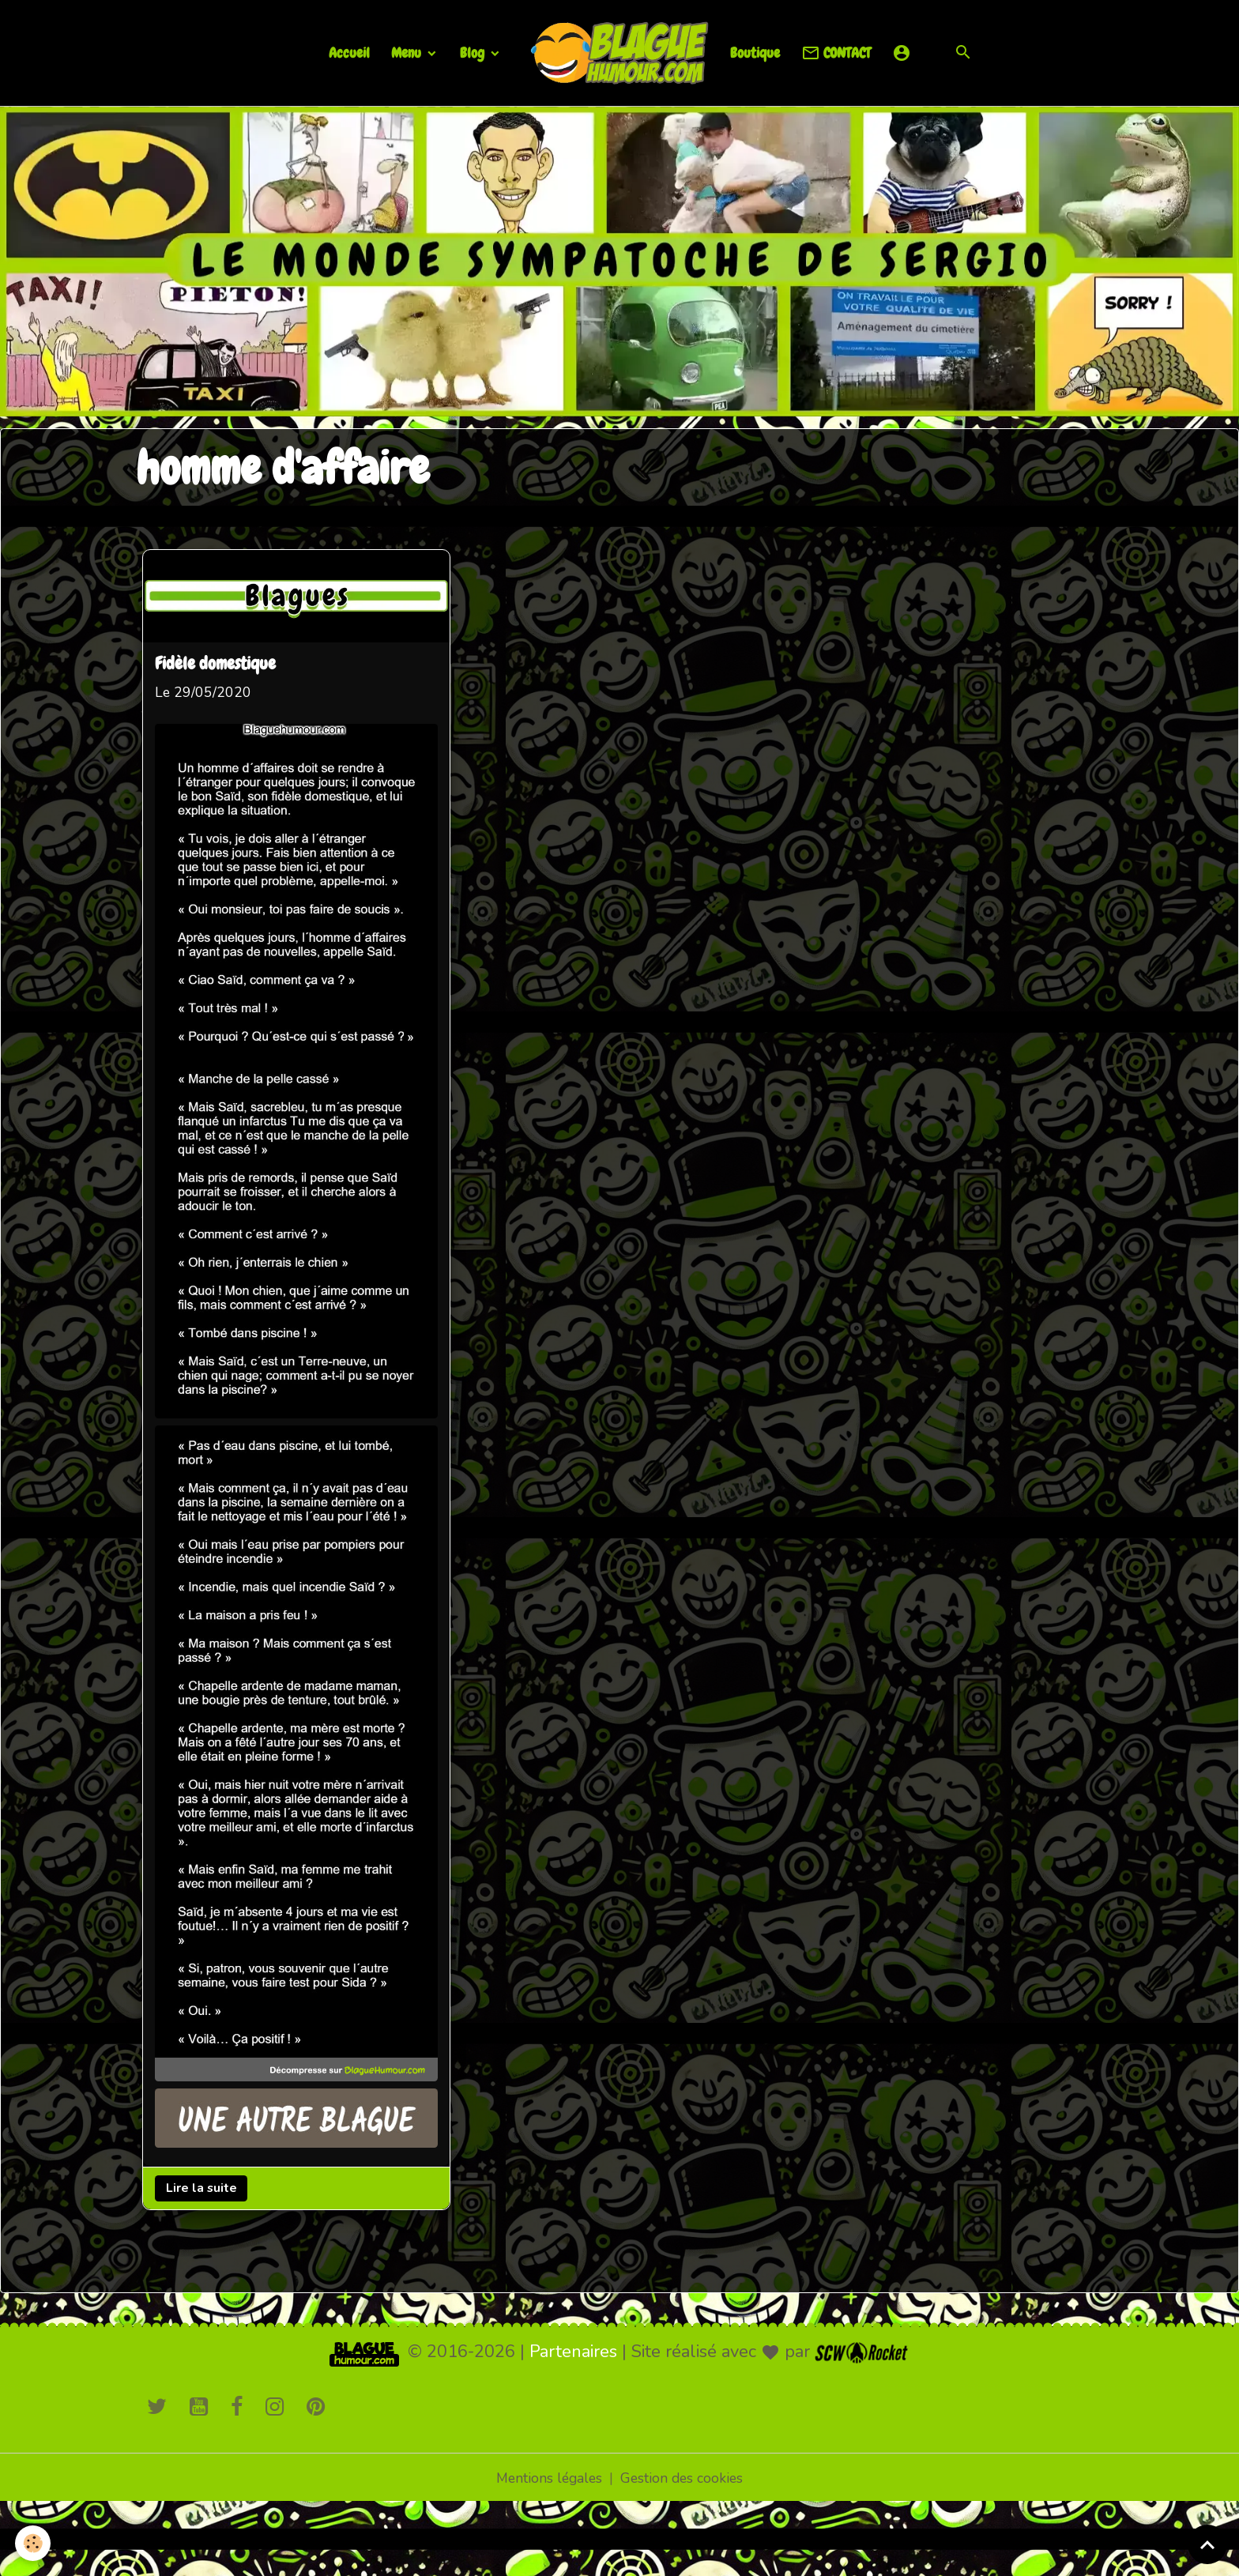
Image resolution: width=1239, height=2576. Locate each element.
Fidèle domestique (216, 663)
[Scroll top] (1207, 2544)
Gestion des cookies (684, 2470)
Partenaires (573, 2344)
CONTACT (836, 53)
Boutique (755, 52)
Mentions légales (548, 2470)
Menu (407, 52)
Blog (474, 52)
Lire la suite (202, 2180)
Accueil (349, 52)
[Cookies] (33, 2543)
